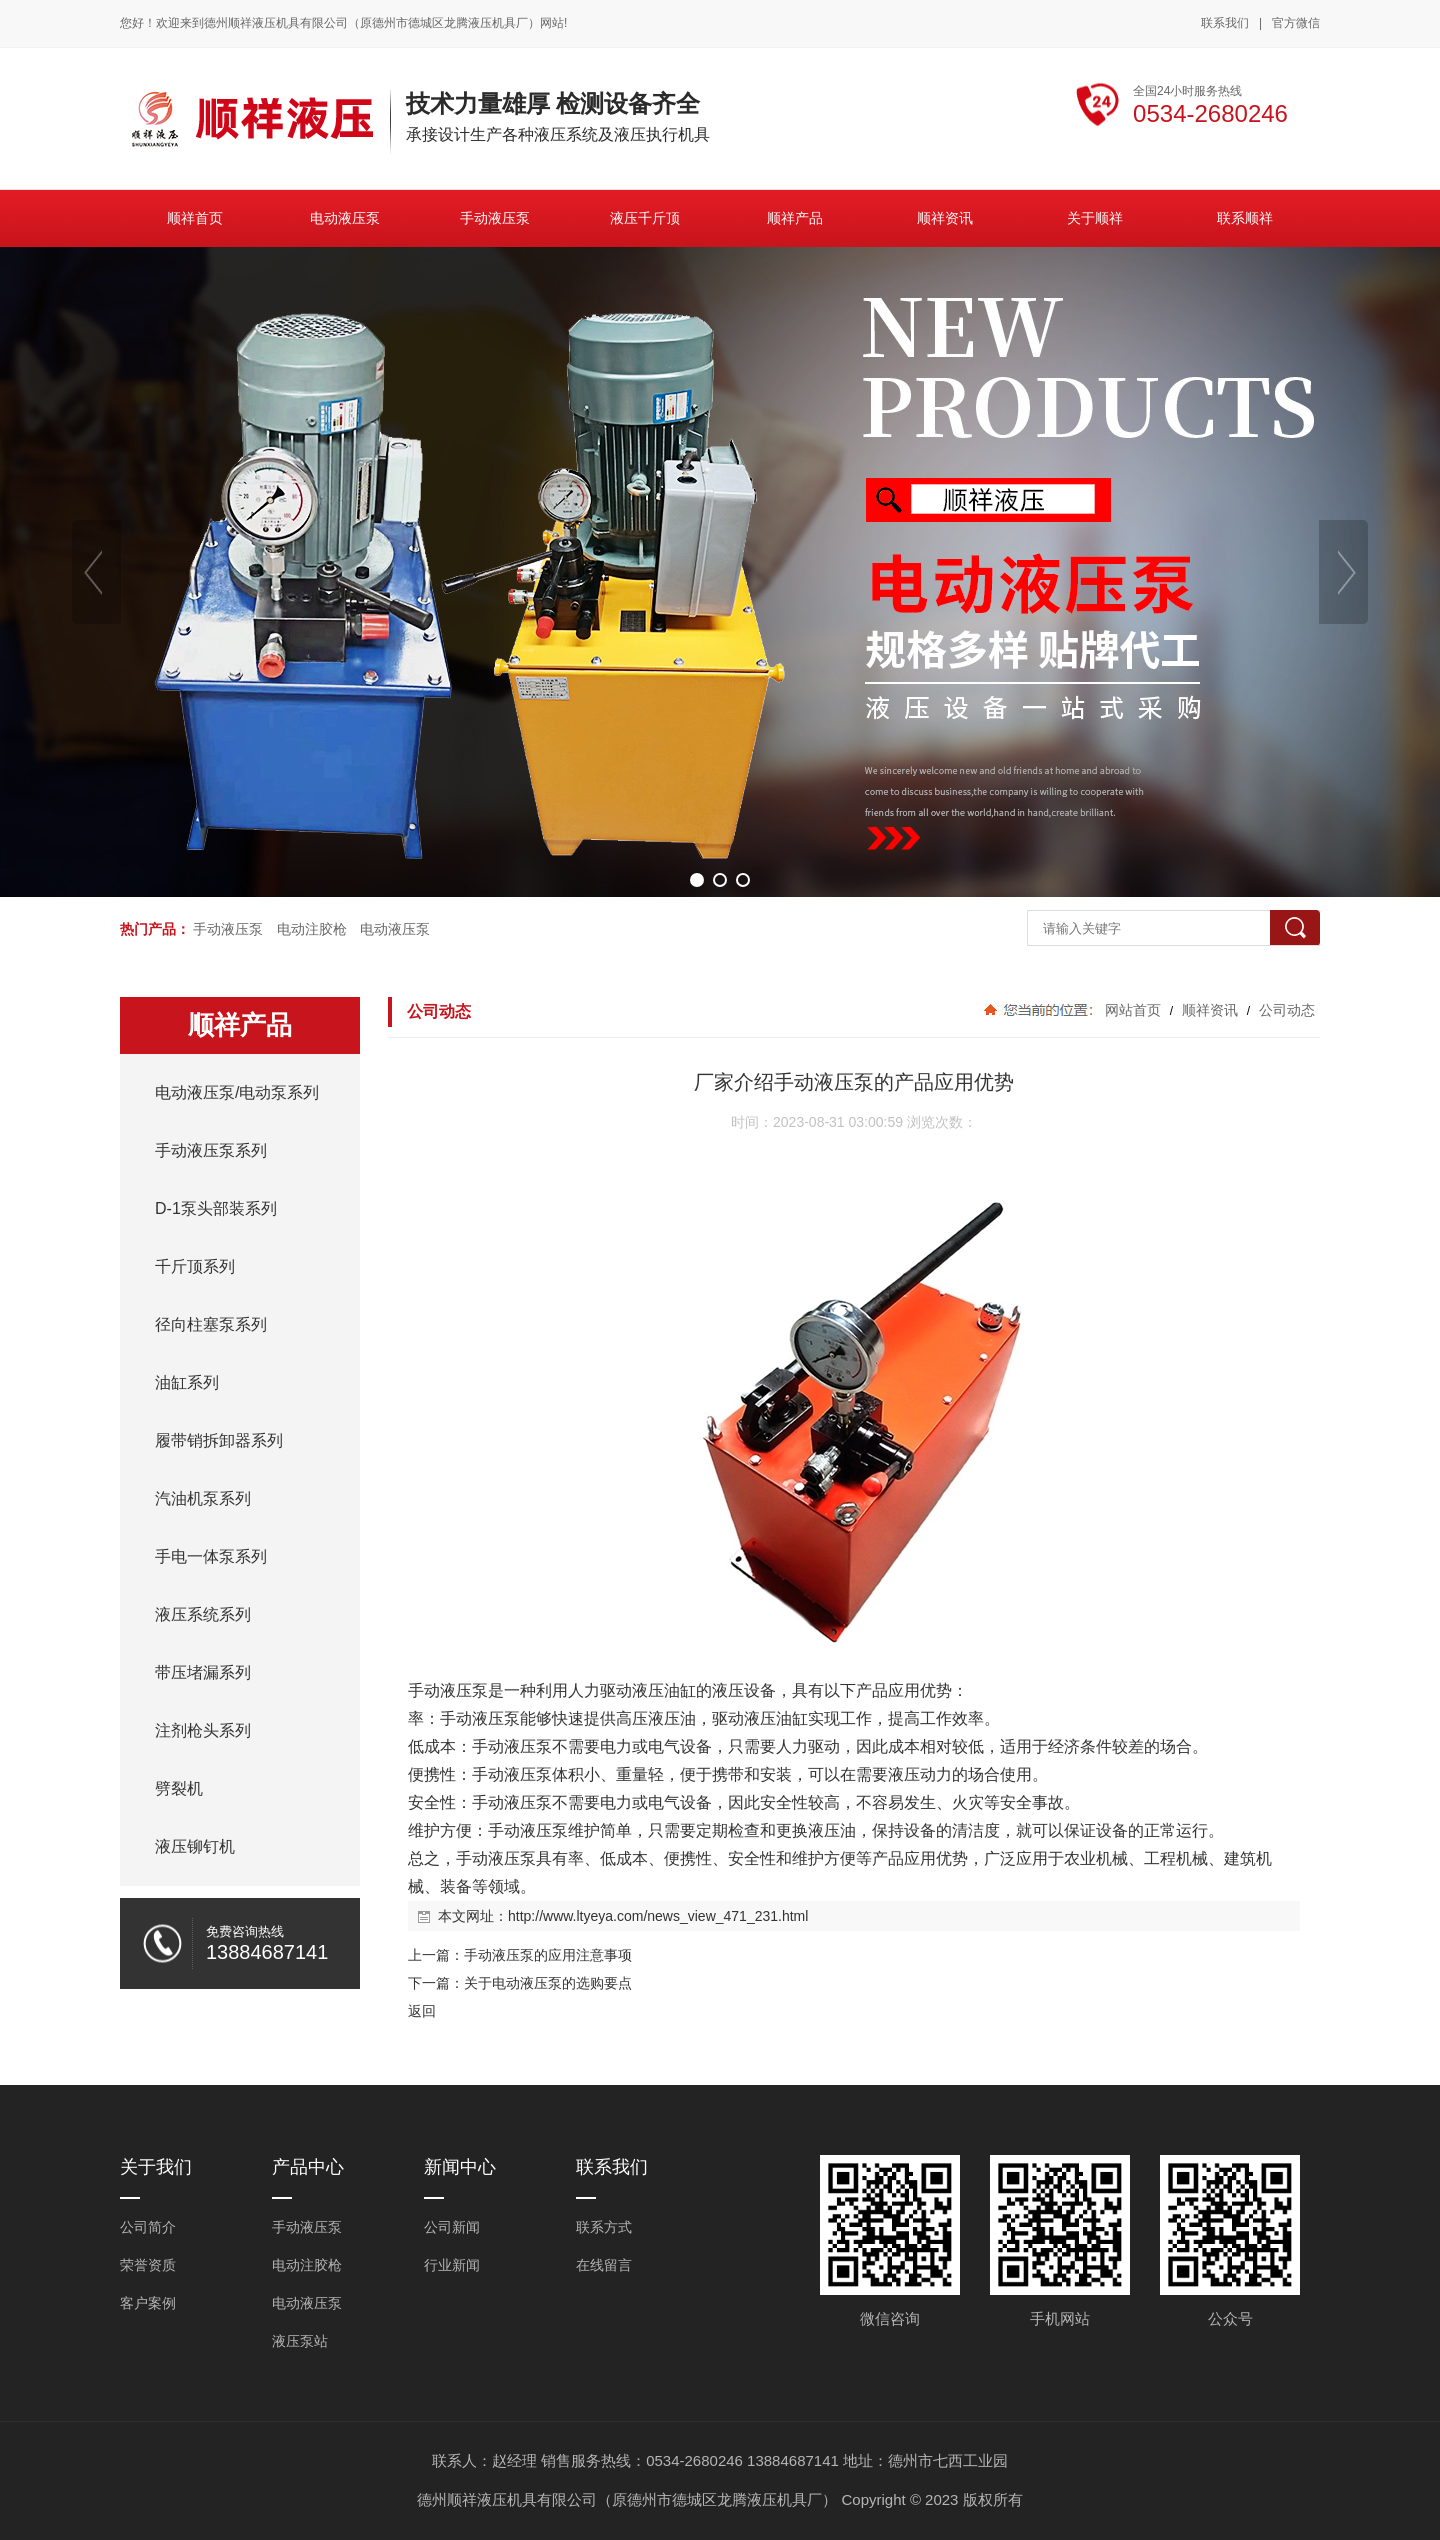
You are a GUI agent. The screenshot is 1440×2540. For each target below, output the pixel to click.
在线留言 (604, 2265)
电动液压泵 (395, 929)
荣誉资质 (148, 2265)
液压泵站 (300, 2341)
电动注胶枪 (312, 929)
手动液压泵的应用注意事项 (548, 1955)
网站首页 (1133, 1010)
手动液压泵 (228, 929)
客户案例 (148, 2303)
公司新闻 (452, 2227)
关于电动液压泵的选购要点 (548, 1983)
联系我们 (1225, 23)
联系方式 (604, 2227)
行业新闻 (452, 2265)
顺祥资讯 (1210, 1010)
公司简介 (148, 2227)
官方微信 (1296, 24)
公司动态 (1285, 1010)
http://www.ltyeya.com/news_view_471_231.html (658, 1916)
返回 (422, 2011)
